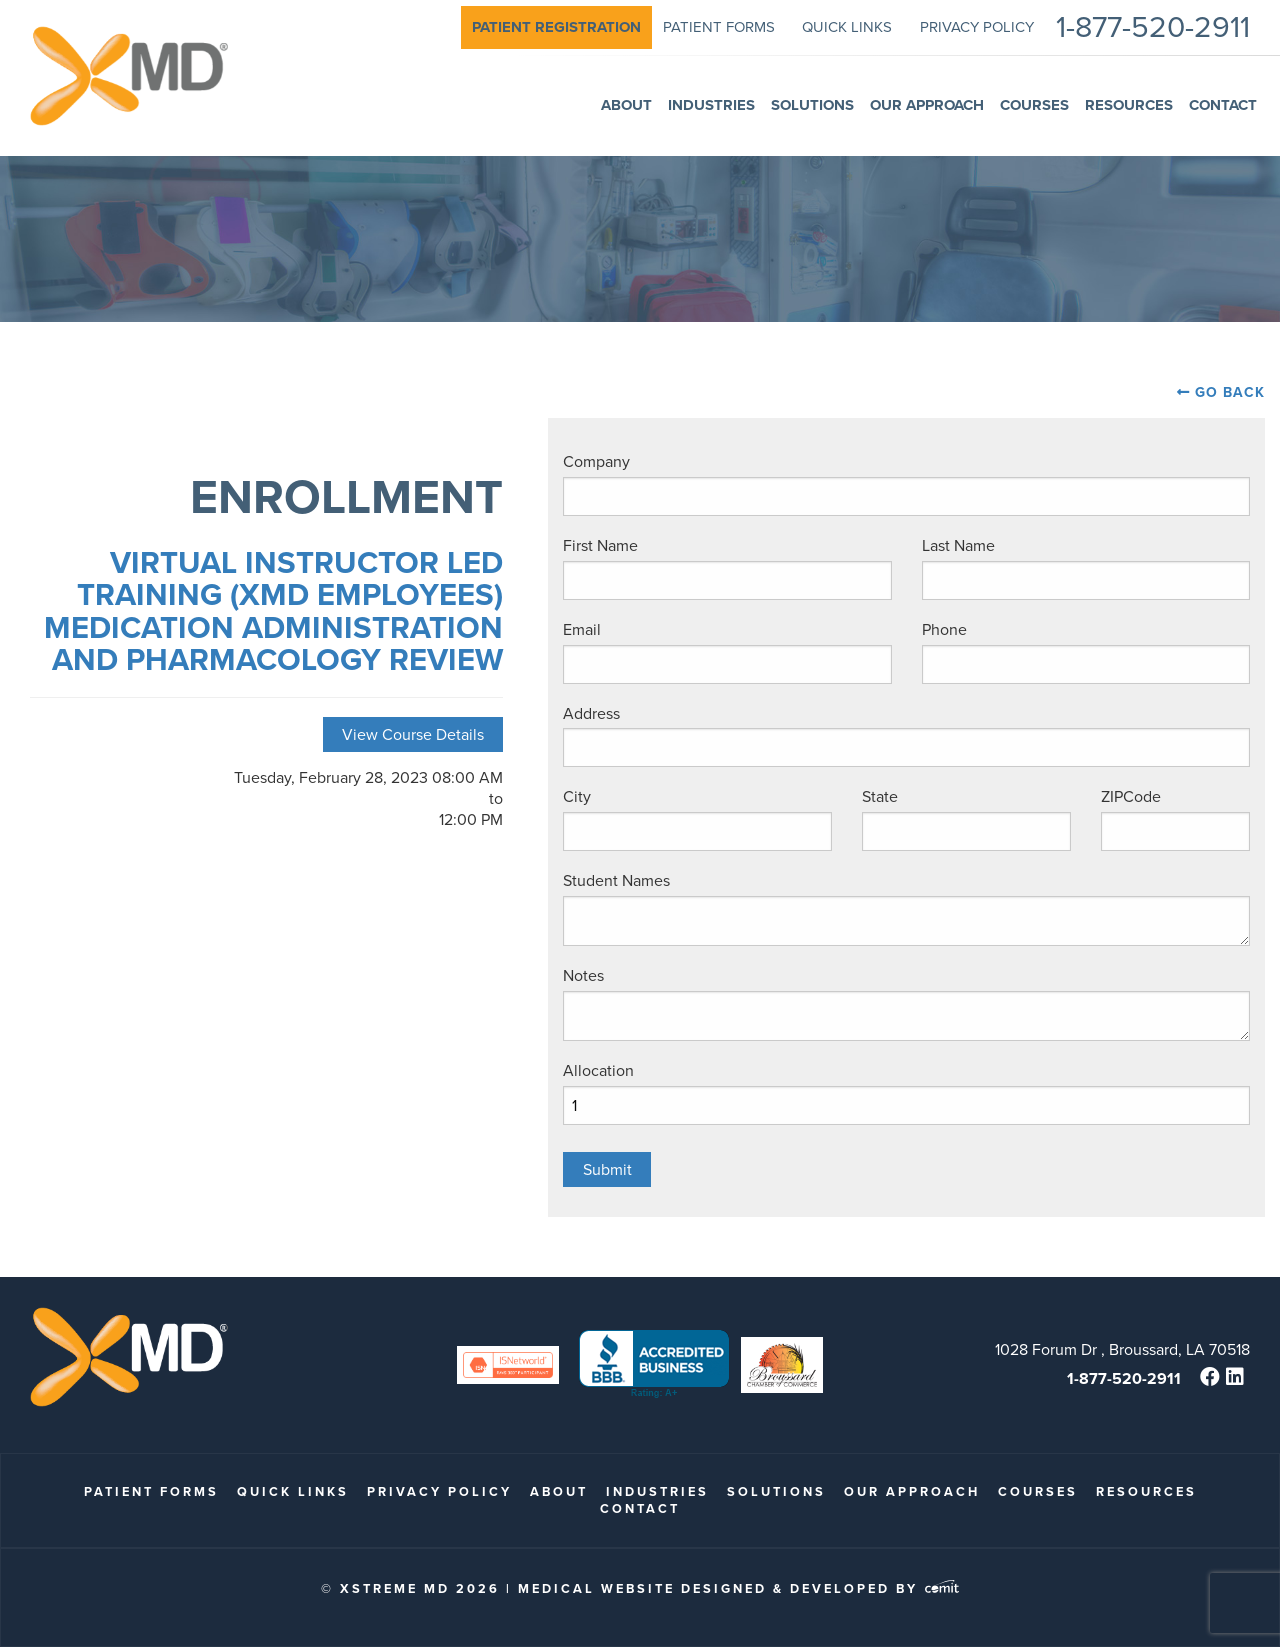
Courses (1038, 1491)
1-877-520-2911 (1124, 1378)
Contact (640, 1508)
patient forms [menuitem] (719, 27)
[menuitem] (556, 27)
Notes (583, 975)
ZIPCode (1131, 796)
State (880, 796)
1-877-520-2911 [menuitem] (1153, 27)
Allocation (598, 1070)
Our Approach (912, 1491)
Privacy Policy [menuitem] (977, 27)
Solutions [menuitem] (812, 105)
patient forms (151, 1491)
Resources (1146, 1491)
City (577, 796)
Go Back (1230, 392)
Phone (944, 629)
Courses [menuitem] (1034, 105)
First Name (600, 545)
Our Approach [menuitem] (927, 105)
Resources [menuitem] (1129, 105)
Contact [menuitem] (1223, 105)
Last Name (958, 545)
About (559, 1491)
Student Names (616, 880)
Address (591, 713)
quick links (293, 1491)
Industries (657, 1491)
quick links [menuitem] (847, 27)
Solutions (776, 1491)
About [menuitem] (626, 105)
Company (596, 461)
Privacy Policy (439, 1491)
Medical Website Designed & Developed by (738, 1588)
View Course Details (413, 734)
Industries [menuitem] (711, 105)
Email (582, 629)
